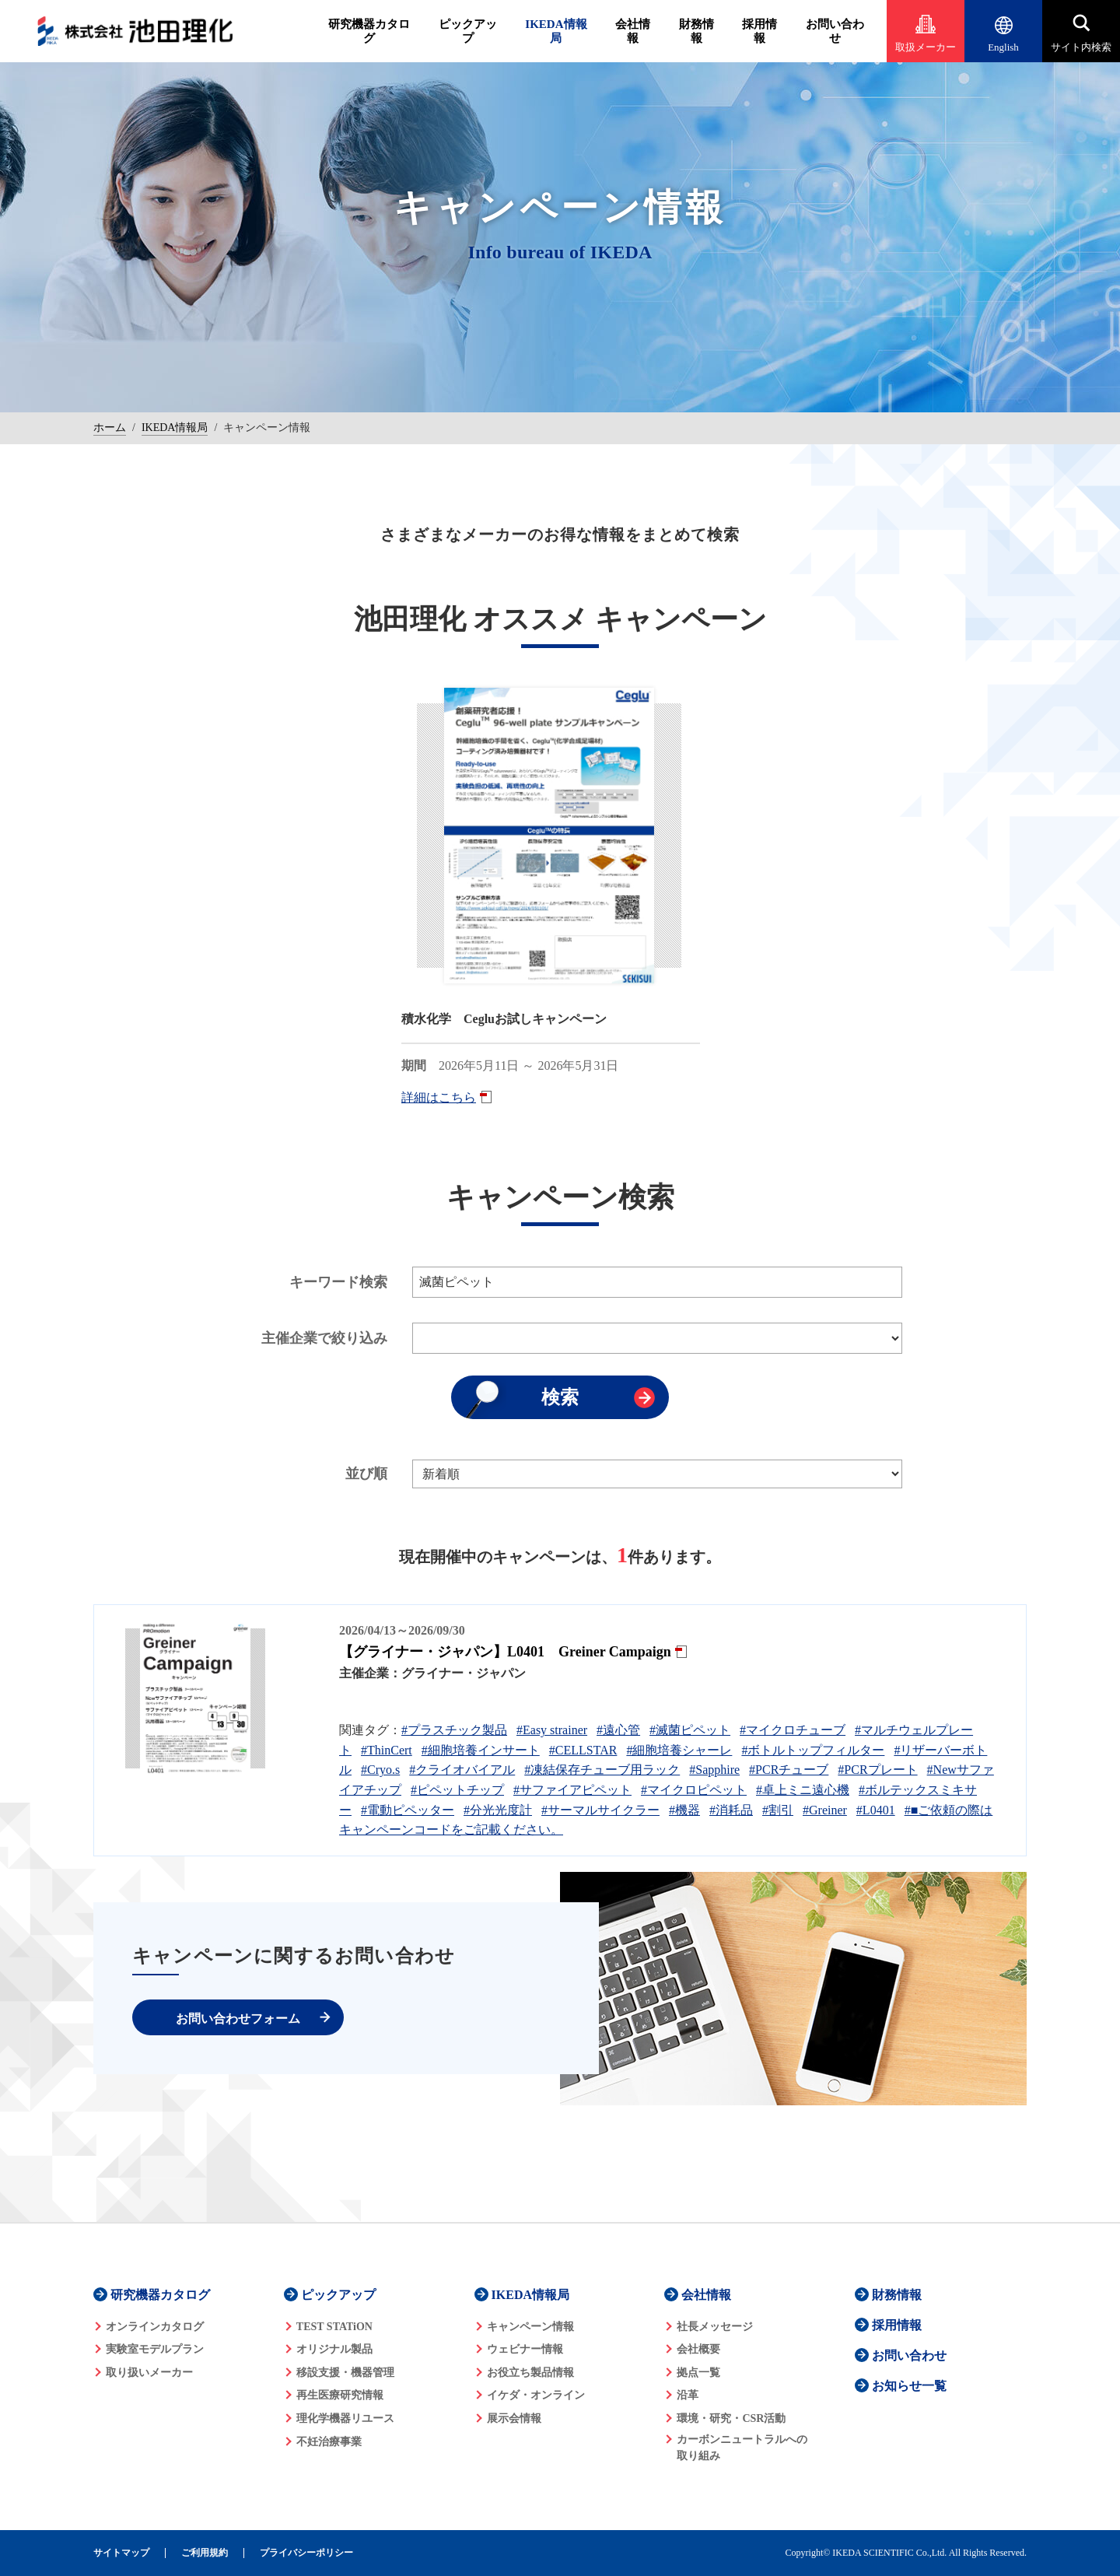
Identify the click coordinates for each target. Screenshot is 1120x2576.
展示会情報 (514, 2418)
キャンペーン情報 (530, 2326)
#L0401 (875, 1810)
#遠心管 (618, 1730)
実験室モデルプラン (155, 2349)
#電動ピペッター (407, 1810)
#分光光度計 (498, 1810)
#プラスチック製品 (454, 1730)
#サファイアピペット (572, 1789)
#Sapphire (714, 1769)
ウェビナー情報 (525, 2349)
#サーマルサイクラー (600, 1810)
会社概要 (698, 2349)
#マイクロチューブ (792, 1730)
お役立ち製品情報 (530, 2372)
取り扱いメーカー (149, 2372)
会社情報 (632, 31)
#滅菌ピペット (689, 1730)
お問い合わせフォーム (238, 2018)
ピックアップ (468, 31)
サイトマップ (121, 2553)
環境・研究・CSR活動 (731, 2418)
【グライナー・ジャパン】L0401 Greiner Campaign (505, 1652)
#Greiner (825, 1810)
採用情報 (759, 31)
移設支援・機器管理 (345, 2372)
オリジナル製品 (334, 2349)
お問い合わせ (835, 31)
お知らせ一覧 (909, 2385)
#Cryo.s (380, 1769)
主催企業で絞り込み (324, 1338)
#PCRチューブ (788, 1769)
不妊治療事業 (329, 2442)
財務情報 (696, 31)
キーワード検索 (338, 1282)
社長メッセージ (715, 2326)
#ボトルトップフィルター (812, 1750)
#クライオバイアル (462, 1769)
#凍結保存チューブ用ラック (602, 1769)
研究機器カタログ (369, 31)
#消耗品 (731, 1810)
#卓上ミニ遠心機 (802, 1789)
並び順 (366, 1473)
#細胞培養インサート (481, 1750)
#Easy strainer (551, 1730)
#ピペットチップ (457, 1789)
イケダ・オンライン (536, 2395)
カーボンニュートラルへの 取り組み (742, 2448)
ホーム (109, 427)
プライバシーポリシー (306, 2553)
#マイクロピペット (694, 1789)
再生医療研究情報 (339, 2395)
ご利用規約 (204, 2553)
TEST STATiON (334, 2326)
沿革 (687, 2395)
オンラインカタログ (155, 2326)
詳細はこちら (438, 1097)
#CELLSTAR (583, 1750)
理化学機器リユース (345, 2418)
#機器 (684, 1810)
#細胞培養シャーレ (679, 1750)
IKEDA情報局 (555, 31)
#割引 (777, 1810)
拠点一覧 (698, 2372)
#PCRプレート (877, 1769)
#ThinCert (386, 1750)
